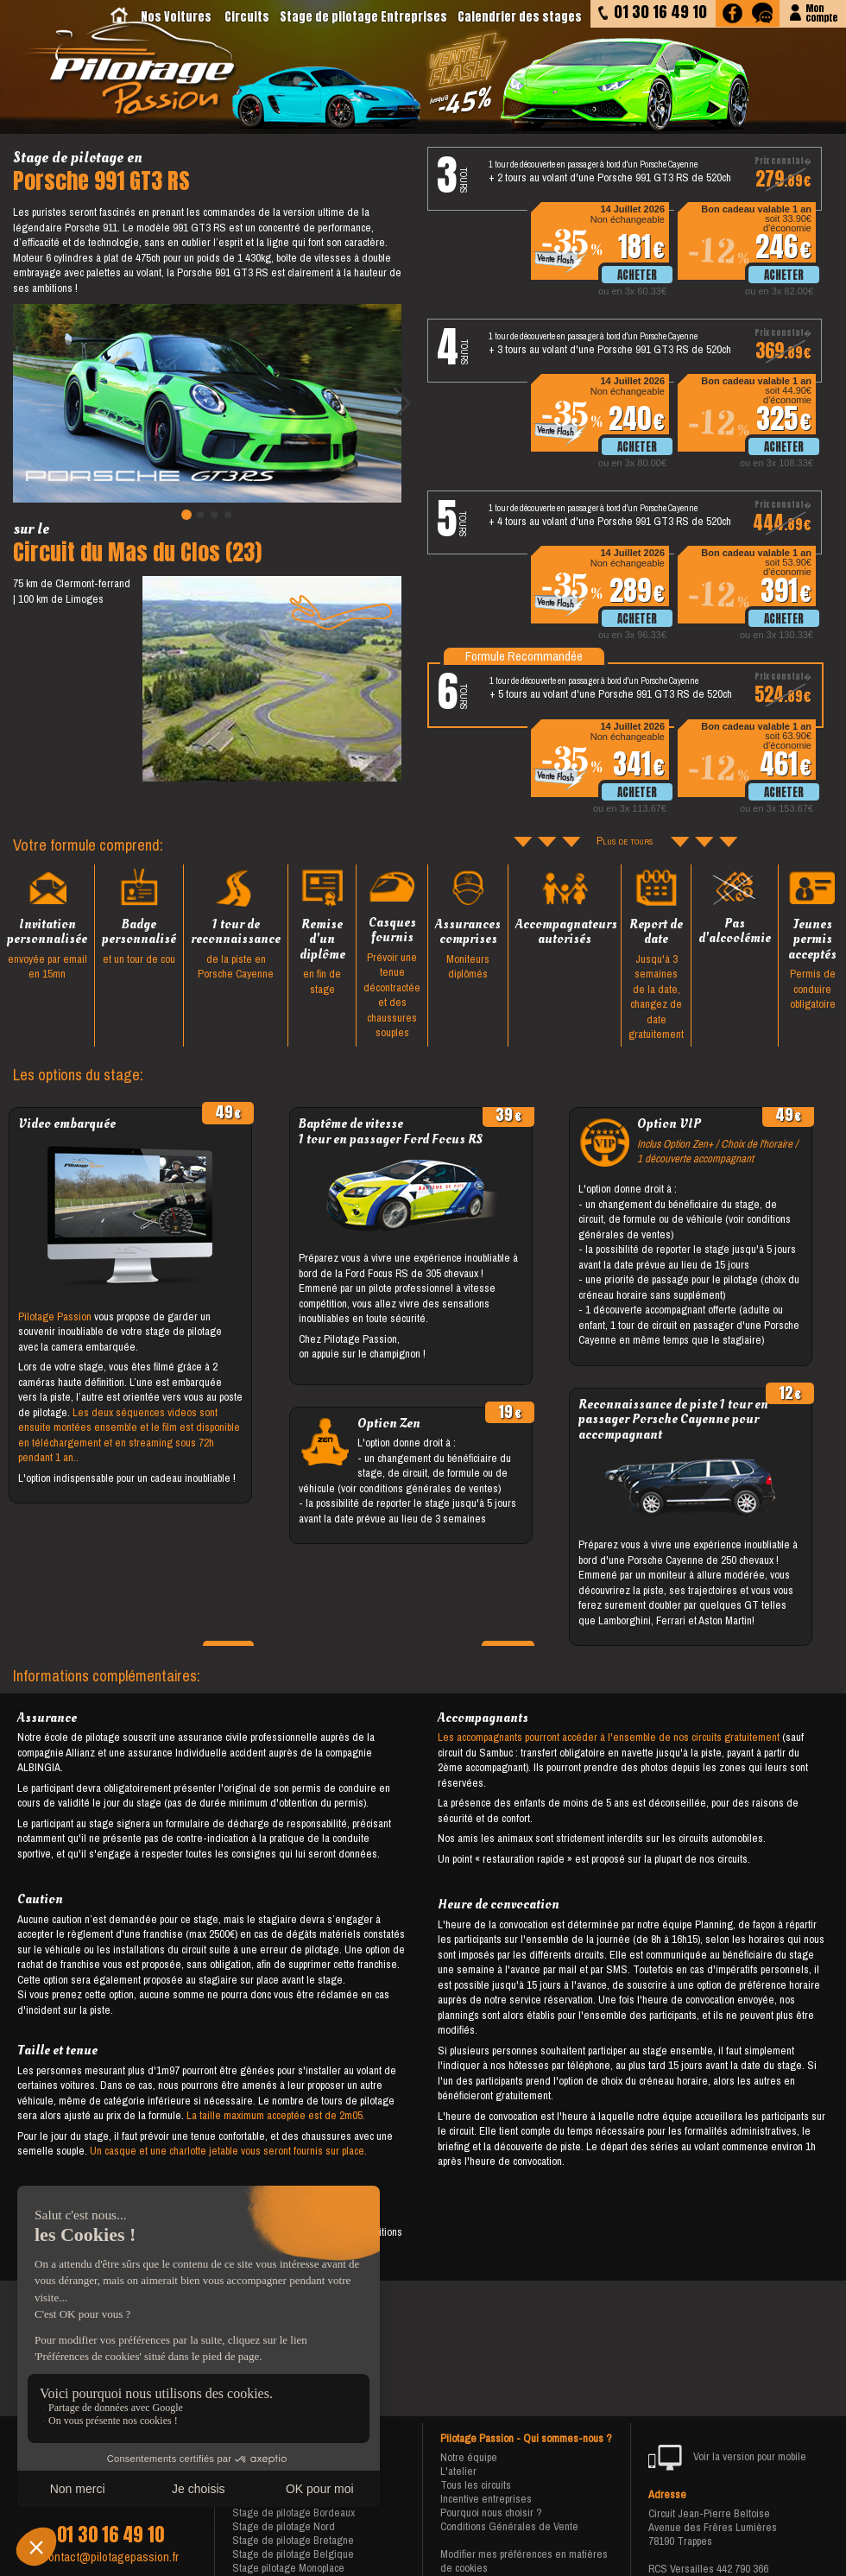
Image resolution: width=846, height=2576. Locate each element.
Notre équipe (468, 2457)
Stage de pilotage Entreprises (363, 17)
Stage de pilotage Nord (283, 2526)
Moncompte (821, 11)
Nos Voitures (176, 17)
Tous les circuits (475, 2485)
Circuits (246, 17)
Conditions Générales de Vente (509, 2526)
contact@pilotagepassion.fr (110, 2557)
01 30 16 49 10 (110, 2534)
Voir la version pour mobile (727, 2458)
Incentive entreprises (486, 2499)
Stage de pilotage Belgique (293, 2554)
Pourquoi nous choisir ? (491, 2512)
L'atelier (458, 2471)
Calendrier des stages (520, 17)
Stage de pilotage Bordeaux (293, 2512)
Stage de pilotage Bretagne (293, 2540)
